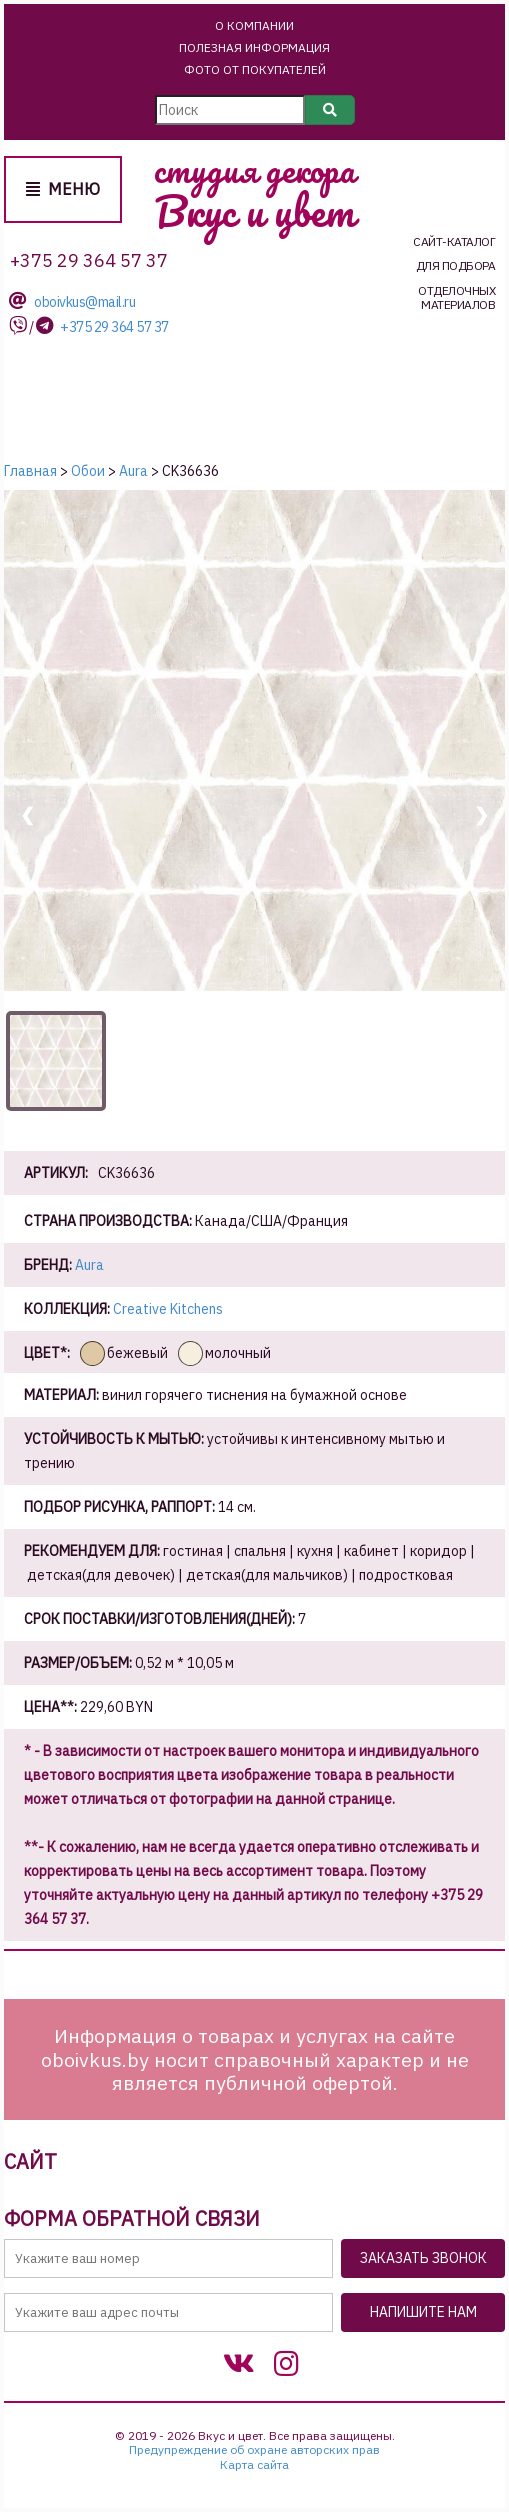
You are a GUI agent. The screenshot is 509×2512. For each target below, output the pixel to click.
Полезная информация (254, 47)
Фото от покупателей (255, 69)
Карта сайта (254, 2465)
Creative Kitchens (168, 1309)
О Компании (254, 25)
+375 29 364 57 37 (114, 327)
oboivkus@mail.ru (84, 302)
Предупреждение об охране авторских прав (254, 2450)
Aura (89, 1265)
